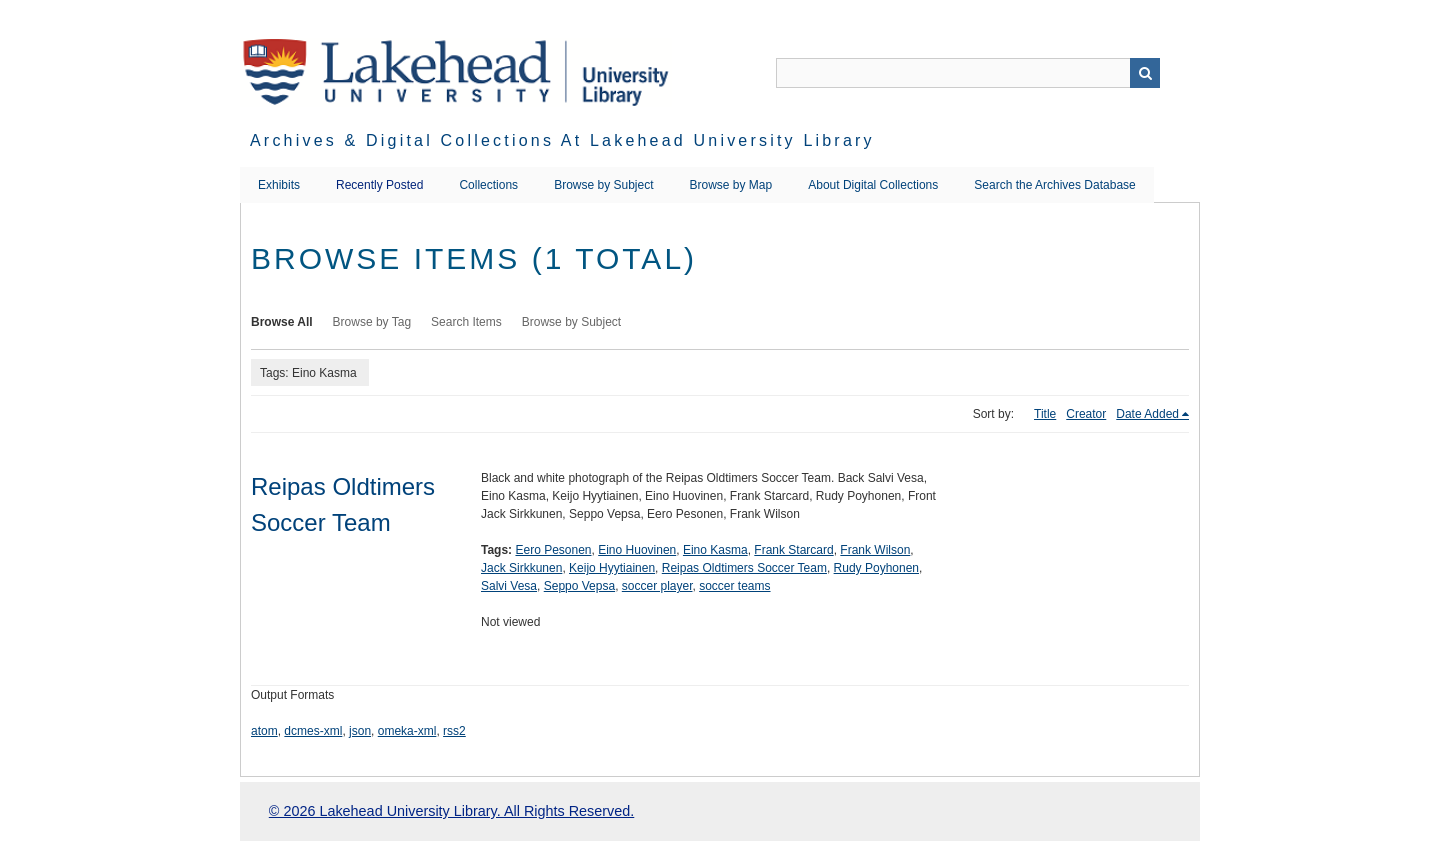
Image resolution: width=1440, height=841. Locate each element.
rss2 (454, 731)
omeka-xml (407, 731)
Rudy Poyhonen (876, 568)
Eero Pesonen (553, 550)
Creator (1086, 414)
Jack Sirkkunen (521, 568)
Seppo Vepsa (579, 586)
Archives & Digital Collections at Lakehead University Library (562, 140)
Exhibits (279, 185)
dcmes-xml (313, 731)
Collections (488, 185)
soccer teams (734, 586)
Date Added (1147, 414)
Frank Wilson (875, 550)
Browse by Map (731, 185)
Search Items (466, 322)
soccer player (657, 586)
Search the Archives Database (1054, 185)
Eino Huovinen (637, 550)
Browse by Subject (603, 185)
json (360, 731)
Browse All (282, 322)
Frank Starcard (793, 550)
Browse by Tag (372, 322)
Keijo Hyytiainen (612, 568)
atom (264, 731)
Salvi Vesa (509, 586)
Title (1045, 414)
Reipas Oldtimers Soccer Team (744, 568)
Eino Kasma (715, 550)
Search (1145, 73)
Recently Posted (379, 185)
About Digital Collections (873, 185)
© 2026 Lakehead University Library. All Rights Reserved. (451, 811)
